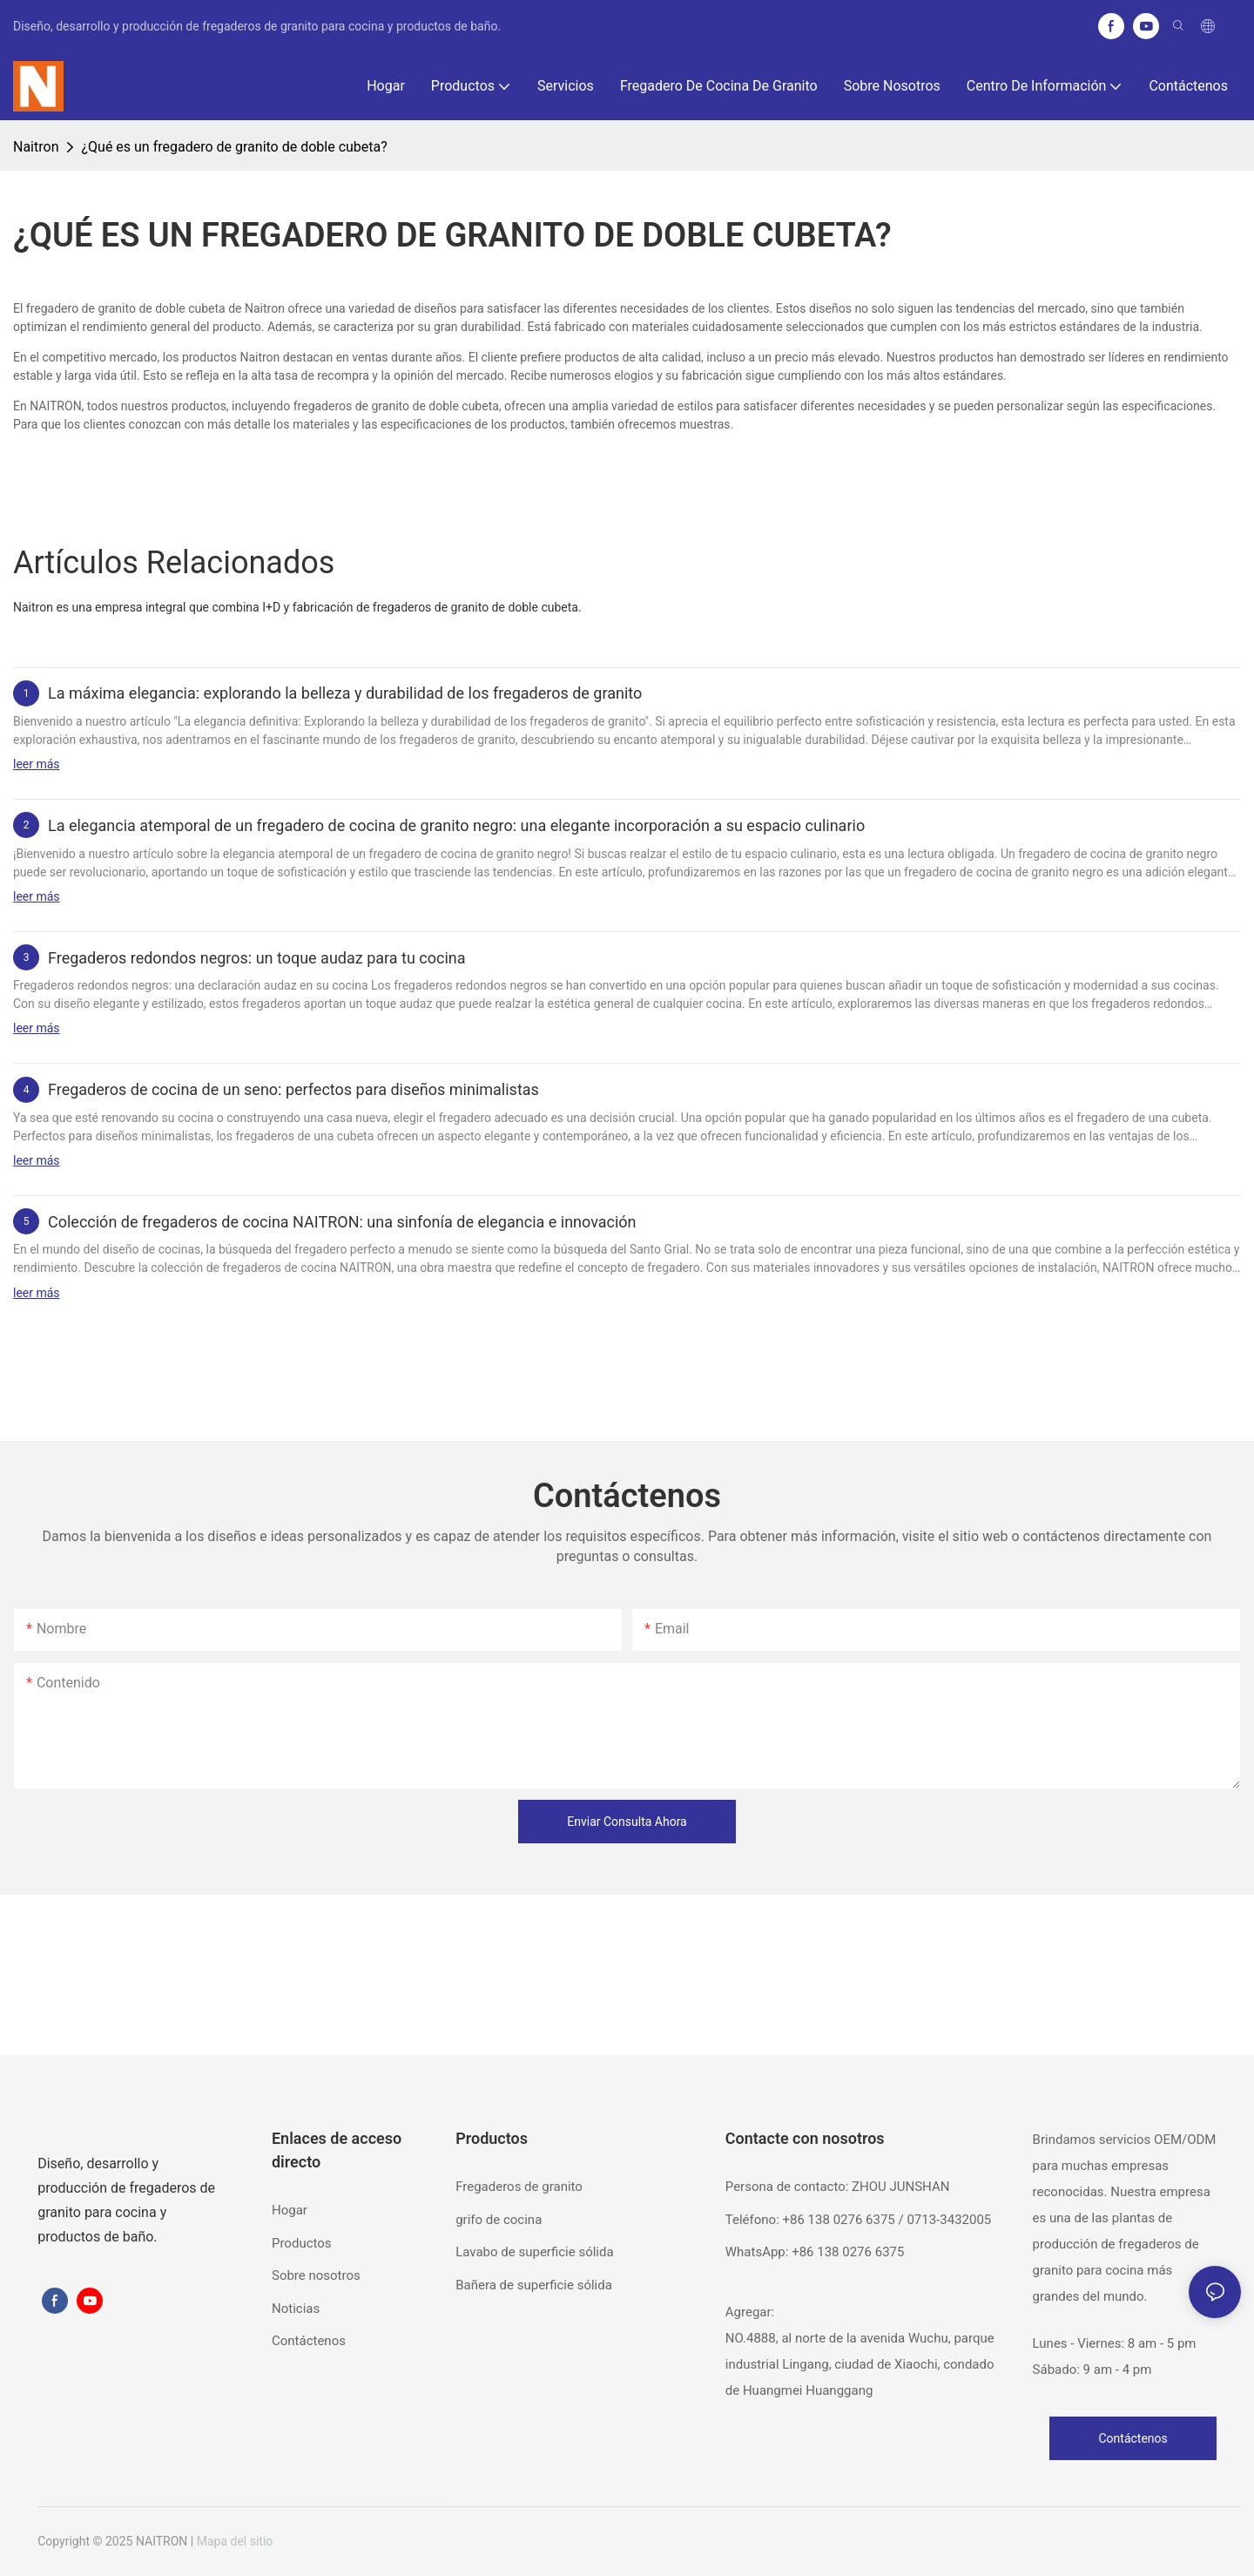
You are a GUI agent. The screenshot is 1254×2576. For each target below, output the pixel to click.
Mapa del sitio (235, 2541)
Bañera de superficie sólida (533, 2285)
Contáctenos (309, 2341)
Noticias (296, 2308)
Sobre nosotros (316, 2275)
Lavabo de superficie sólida (534, 2252)
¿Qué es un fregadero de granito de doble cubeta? (234, 147)
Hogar (289, 2210)
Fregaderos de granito (519, 2186)
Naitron (35, 147)
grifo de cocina (498, 2220)
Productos (302, 2243)
